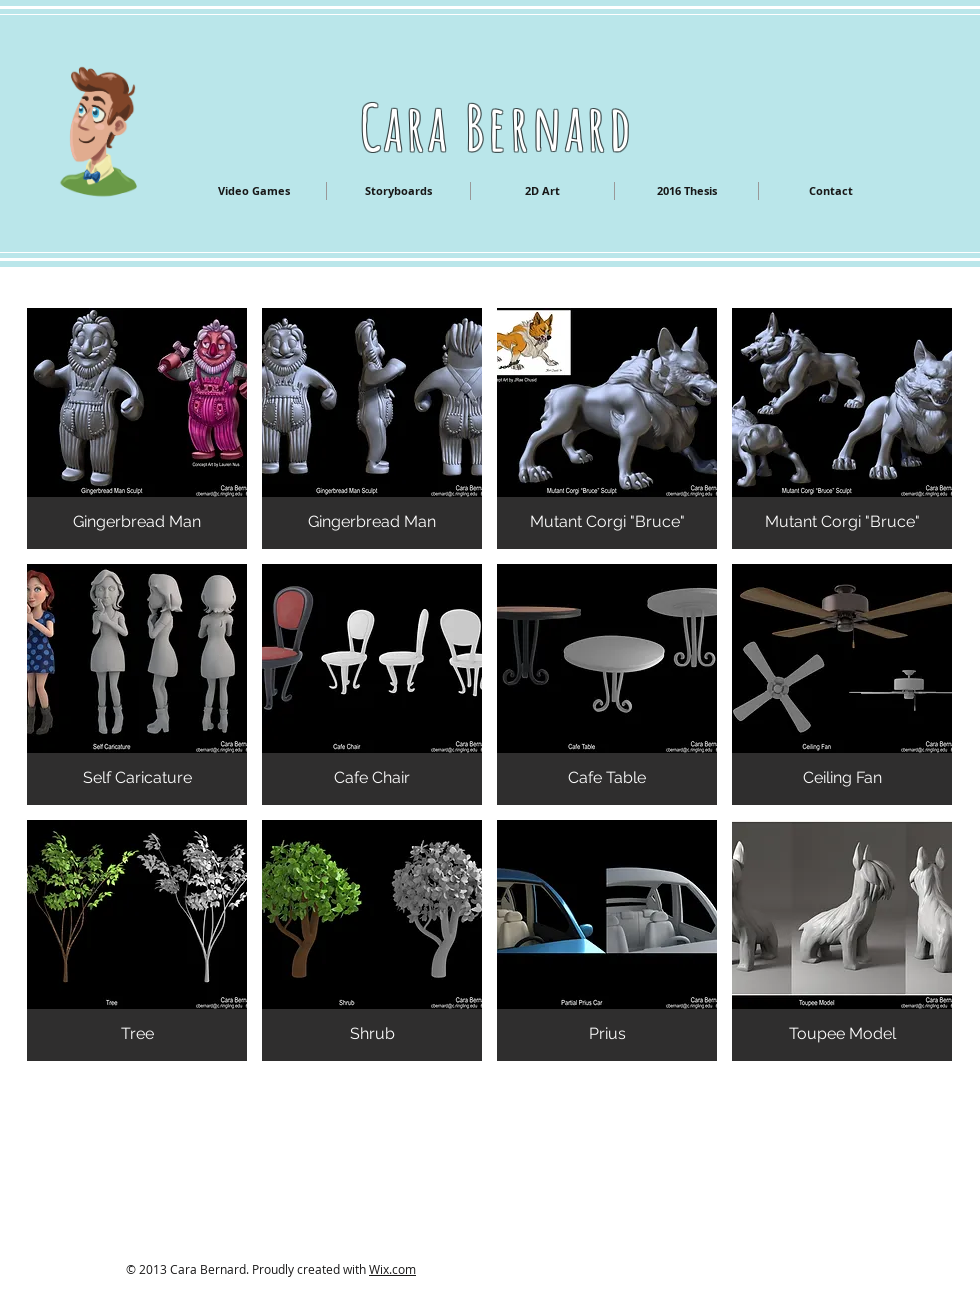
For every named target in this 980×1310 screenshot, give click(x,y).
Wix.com (392, 1269)
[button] (137, 428)
